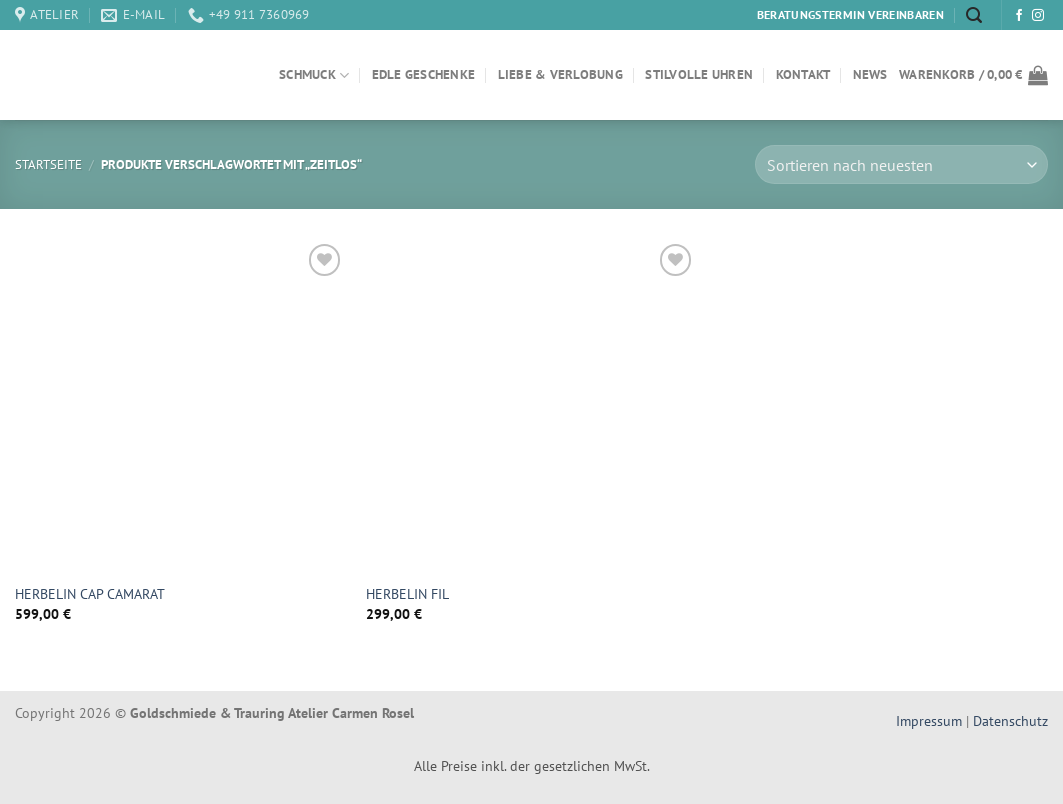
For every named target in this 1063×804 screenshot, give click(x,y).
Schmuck (314, 75)
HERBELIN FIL (407, 594)
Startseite (48, 164)
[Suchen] (974, 15)
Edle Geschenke (424, 74)
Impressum (931, 720)
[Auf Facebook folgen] (1019, 16)
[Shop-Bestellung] (901, 164)
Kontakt (803, 74)
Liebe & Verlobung (560, 74)
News (870, 74)
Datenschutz (1010, 720)
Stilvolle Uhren (699, 74)
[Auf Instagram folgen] (1038, 16)
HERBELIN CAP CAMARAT (90, 594)
